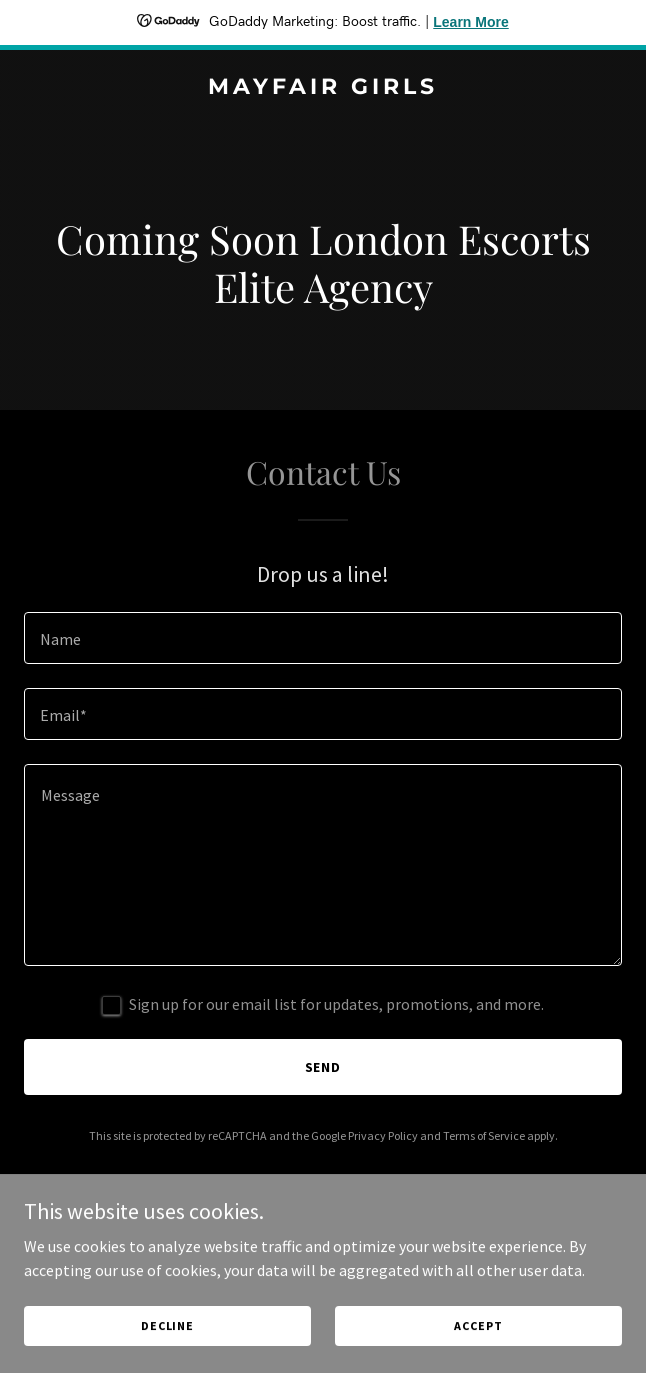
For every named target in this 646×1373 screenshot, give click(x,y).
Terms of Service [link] (484, 1135)
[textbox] (323, 638)
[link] (323, 88)
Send (323, 1067)
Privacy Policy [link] (383, 1135)
